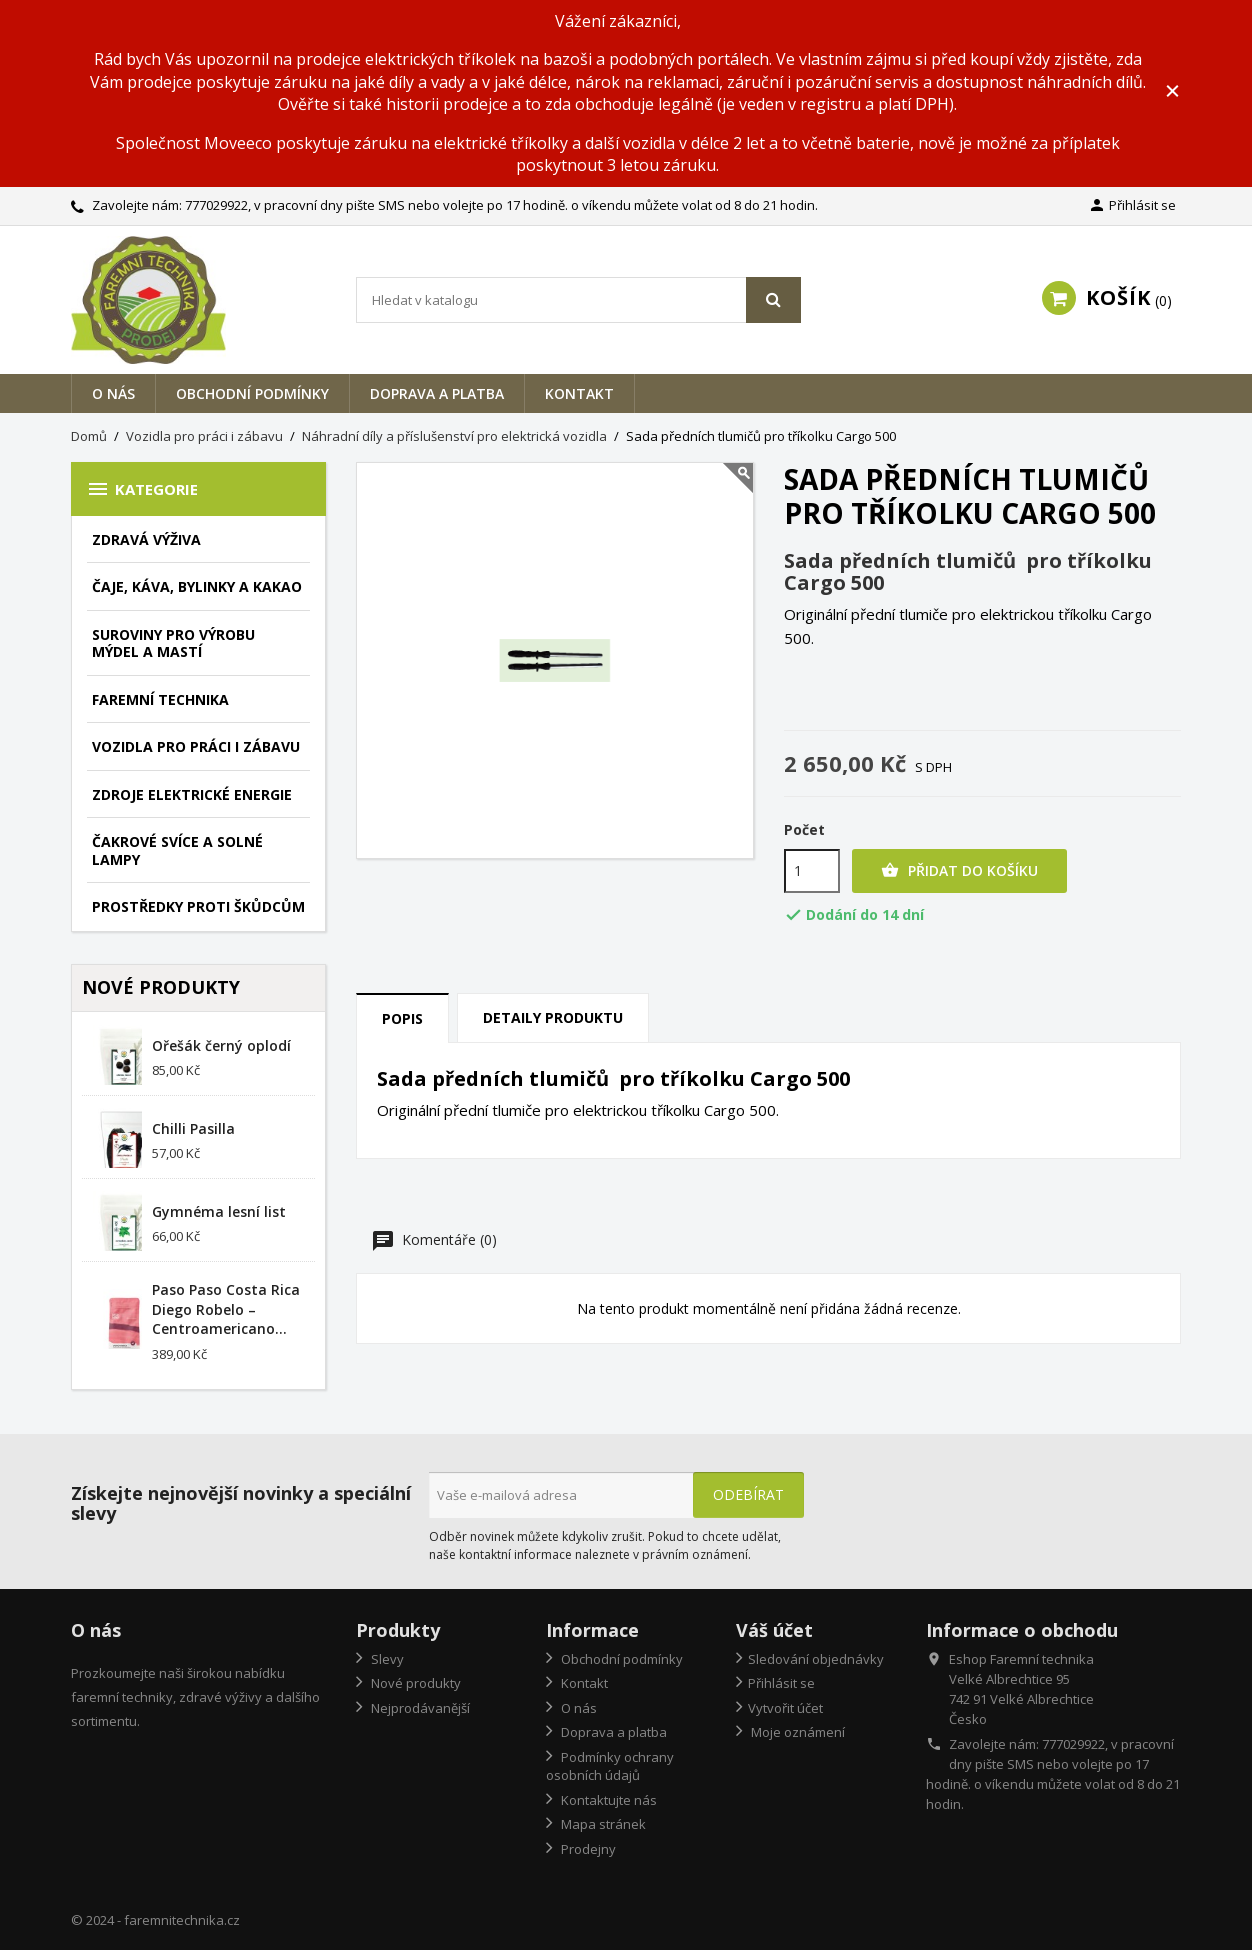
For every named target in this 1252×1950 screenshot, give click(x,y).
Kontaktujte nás (607, 1800)
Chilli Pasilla (193, 1128)
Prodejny (587, 1849)
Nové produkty (414, 1683)
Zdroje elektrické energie (192, 794)
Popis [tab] (402, 1018)
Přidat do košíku (959, 871)
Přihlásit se (781, 1683)
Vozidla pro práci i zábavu (196, 746)
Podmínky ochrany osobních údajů (610, 1766)
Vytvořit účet (785, 1708)
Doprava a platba (437, 393)
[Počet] (812, 871)
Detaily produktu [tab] (553, 1017)
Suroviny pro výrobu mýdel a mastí (173, 643)
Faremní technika (160, 699)
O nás (113, 393)
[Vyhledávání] (578, 300)
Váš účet (774, 1630)
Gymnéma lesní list (219, 1211)
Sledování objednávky (816, 1659)
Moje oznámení (796, 1732)
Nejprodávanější (419, 1708)
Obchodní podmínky (252, 393)
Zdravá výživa (146, 539)
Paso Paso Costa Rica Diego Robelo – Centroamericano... (226, 1309)
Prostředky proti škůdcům (198, 906)
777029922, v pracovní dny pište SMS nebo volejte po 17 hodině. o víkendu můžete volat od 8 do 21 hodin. (501, 205)
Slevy (386, 1659)
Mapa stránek (602, 1824)
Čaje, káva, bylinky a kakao (197, 586)
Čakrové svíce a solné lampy (177, 850)
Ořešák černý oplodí (221, 1045)
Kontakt (579, 393)
